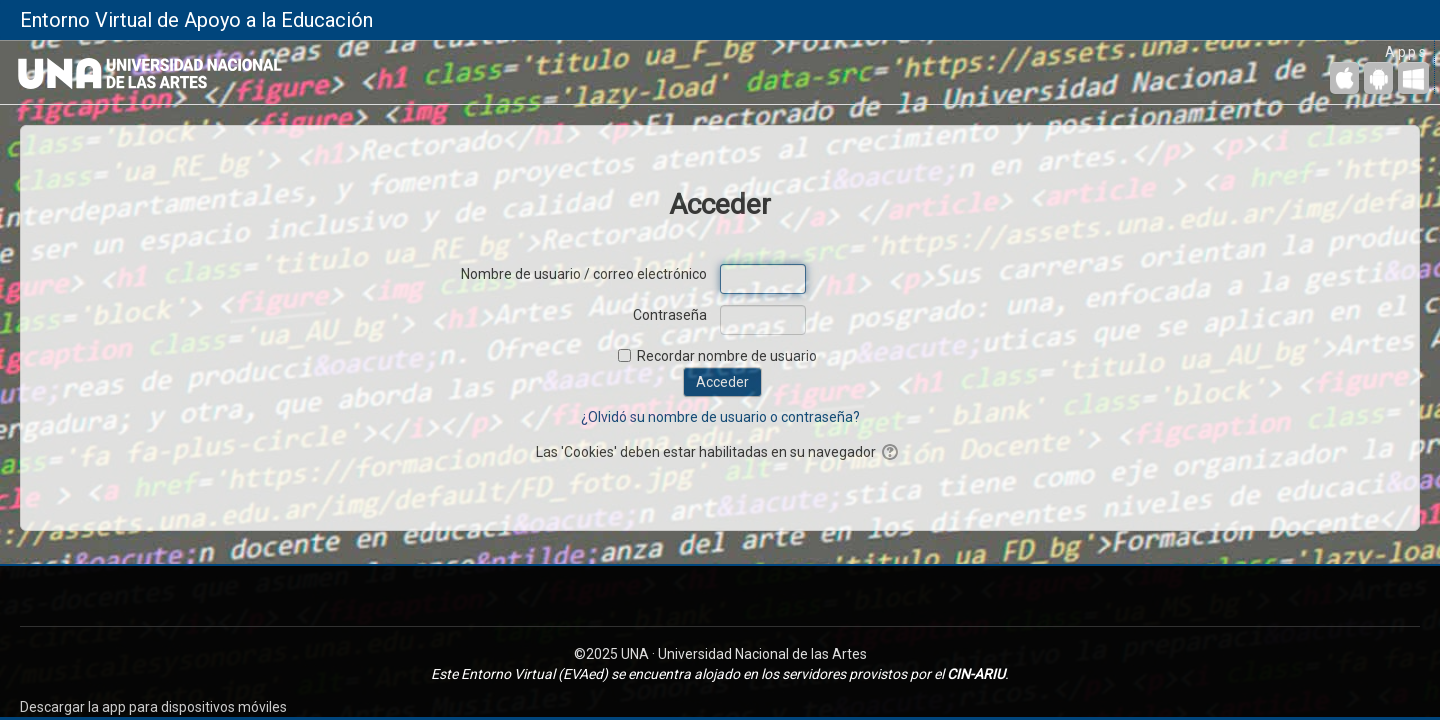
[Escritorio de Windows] (1413, 78)
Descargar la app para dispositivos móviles (153, 707)
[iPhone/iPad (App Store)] (1344, 78)
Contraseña (670, 315)
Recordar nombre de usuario (727, 356)
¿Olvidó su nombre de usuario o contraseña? (720, 417)
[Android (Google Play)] (1378, 78)
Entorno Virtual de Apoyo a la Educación (196, 20)
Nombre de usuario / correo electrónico (584, 274)
